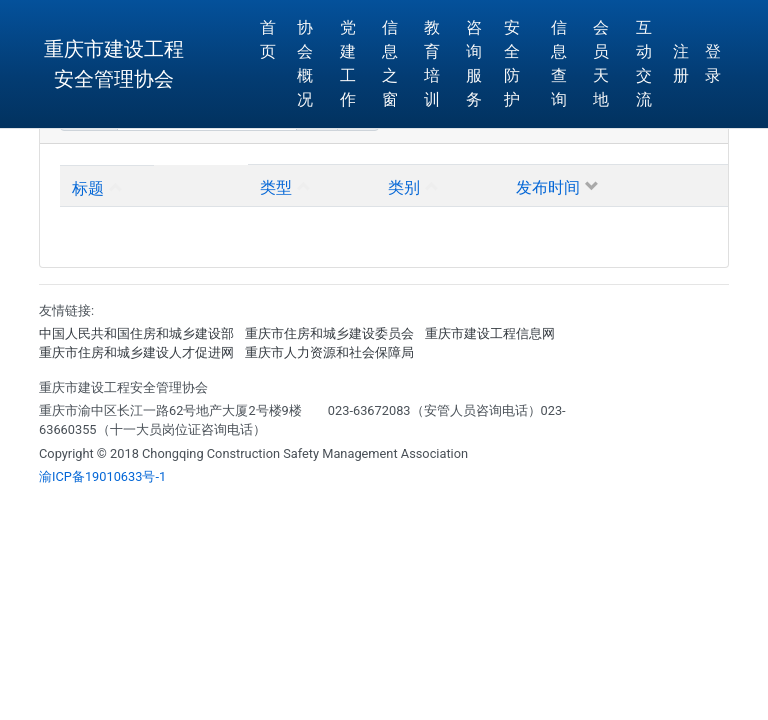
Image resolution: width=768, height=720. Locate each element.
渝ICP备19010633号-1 (102, 476)
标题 (88, 186)
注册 (681, 63)
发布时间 (548, 185)
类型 (276, 185)
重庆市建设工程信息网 (490, 333)
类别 (404, 185)
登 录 (713, 63)
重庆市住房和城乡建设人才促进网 (136, 352)
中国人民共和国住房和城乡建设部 (136, 333)
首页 (268, 39)
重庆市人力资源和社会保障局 (329, 352)
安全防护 (512, 63)
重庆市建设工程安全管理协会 (114, 64)
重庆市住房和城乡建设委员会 (329, 333)
